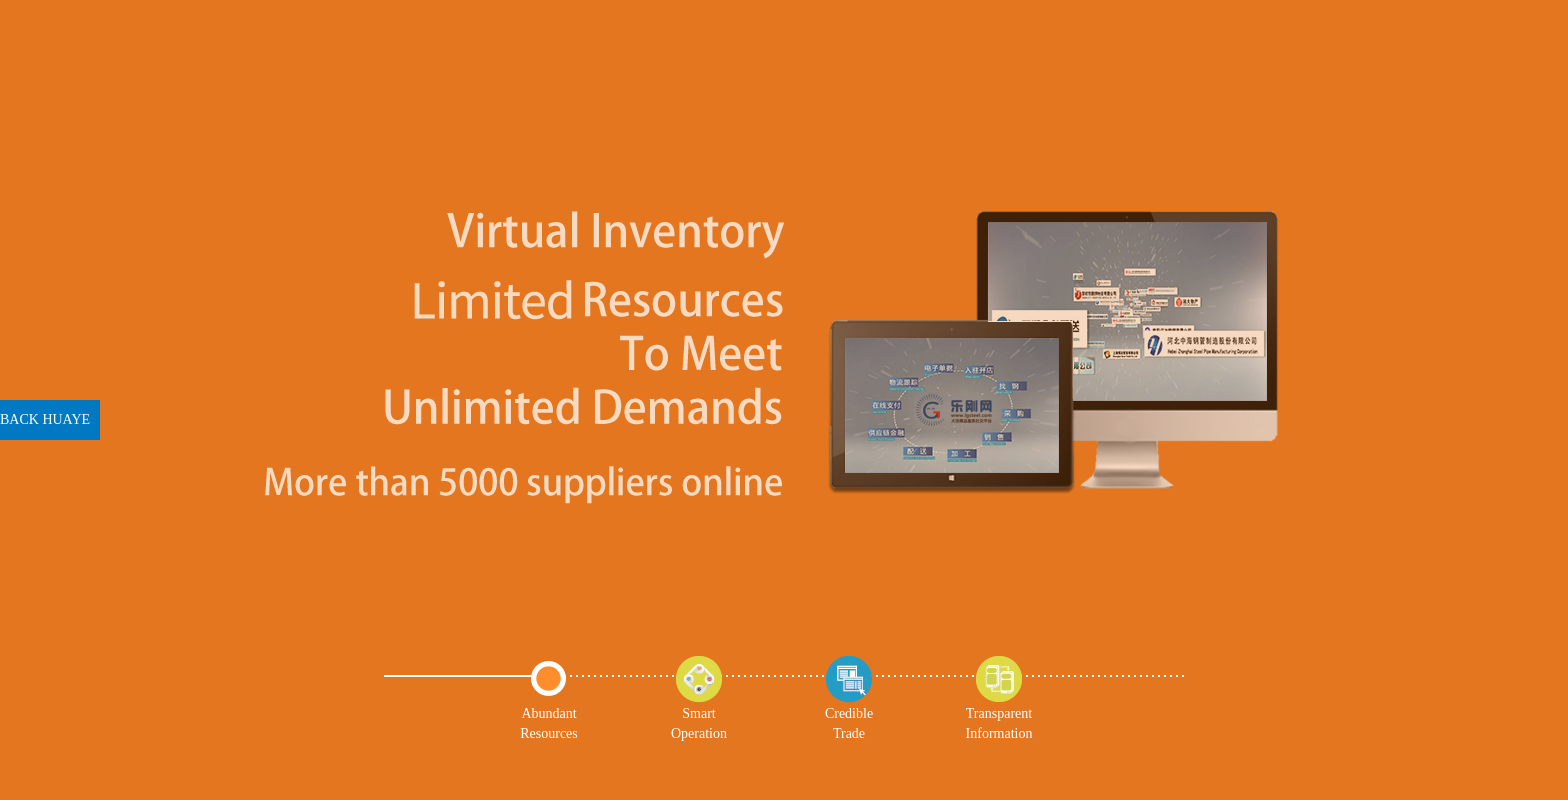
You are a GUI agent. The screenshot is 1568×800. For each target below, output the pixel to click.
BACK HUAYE (45, 419)
